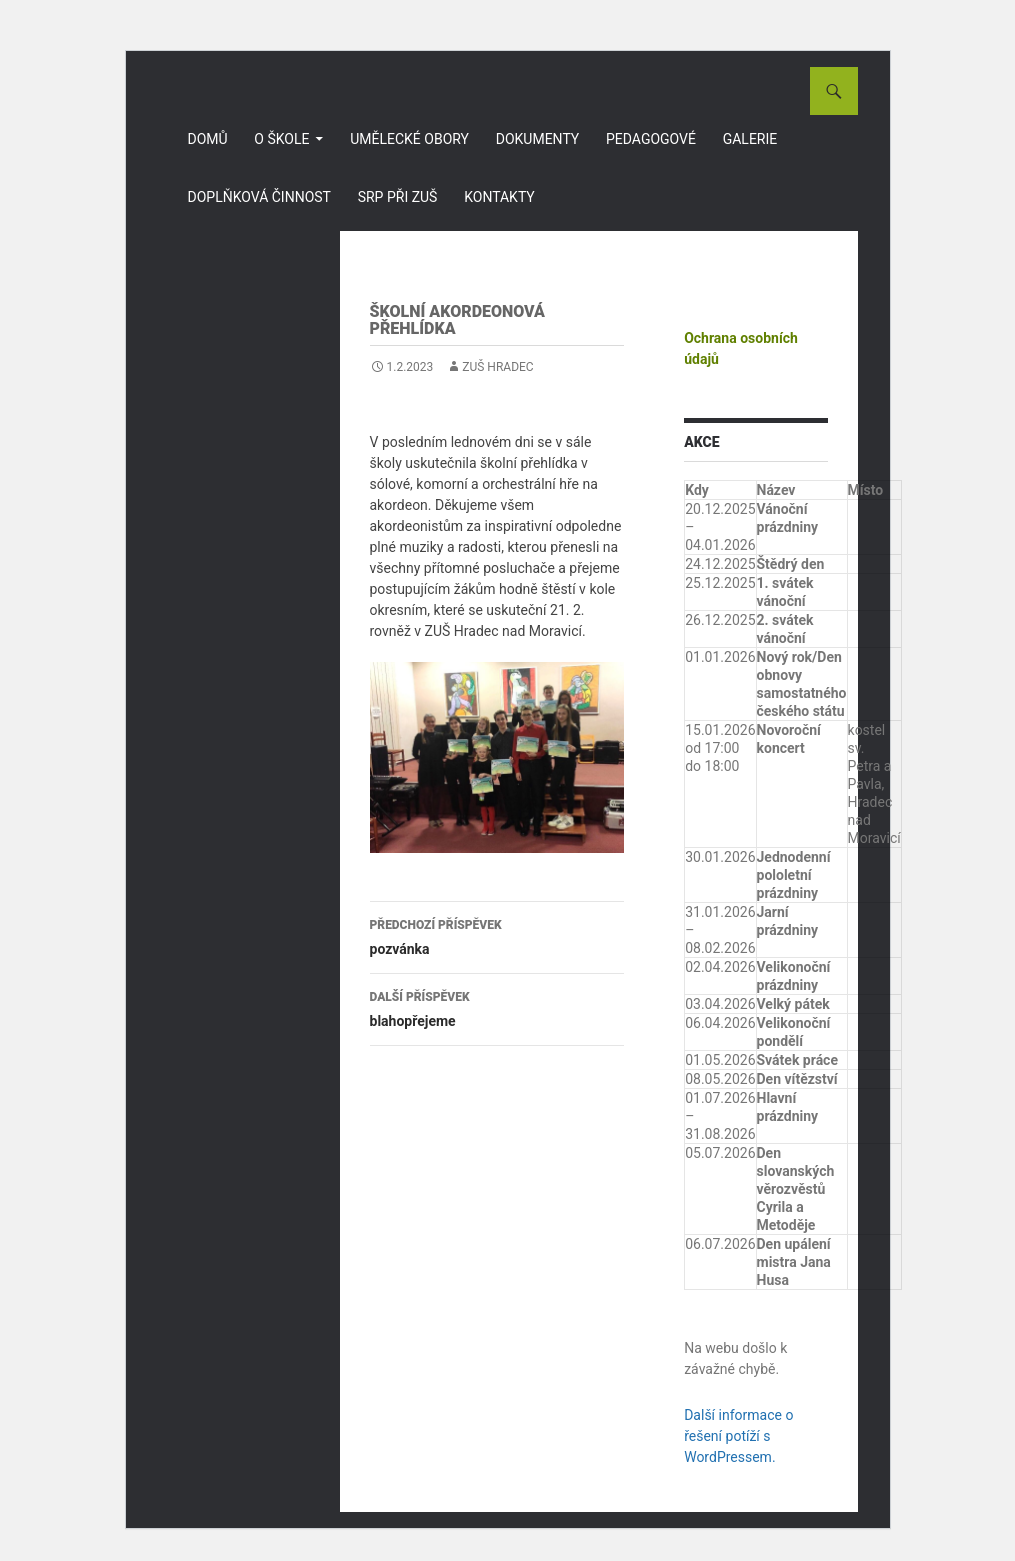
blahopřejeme (497, 1007)
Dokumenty (538, 139)
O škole (281, 139)
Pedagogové (651, 139)
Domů (208, 139)
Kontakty (499, 197)
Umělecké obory (409, 139)
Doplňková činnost (259, 197)
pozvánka (497, 935)
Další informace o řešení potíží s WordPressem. (738, 1436)
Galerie (750, 139)
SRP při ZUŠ (398, 197)
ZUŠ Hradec (497, 367)
